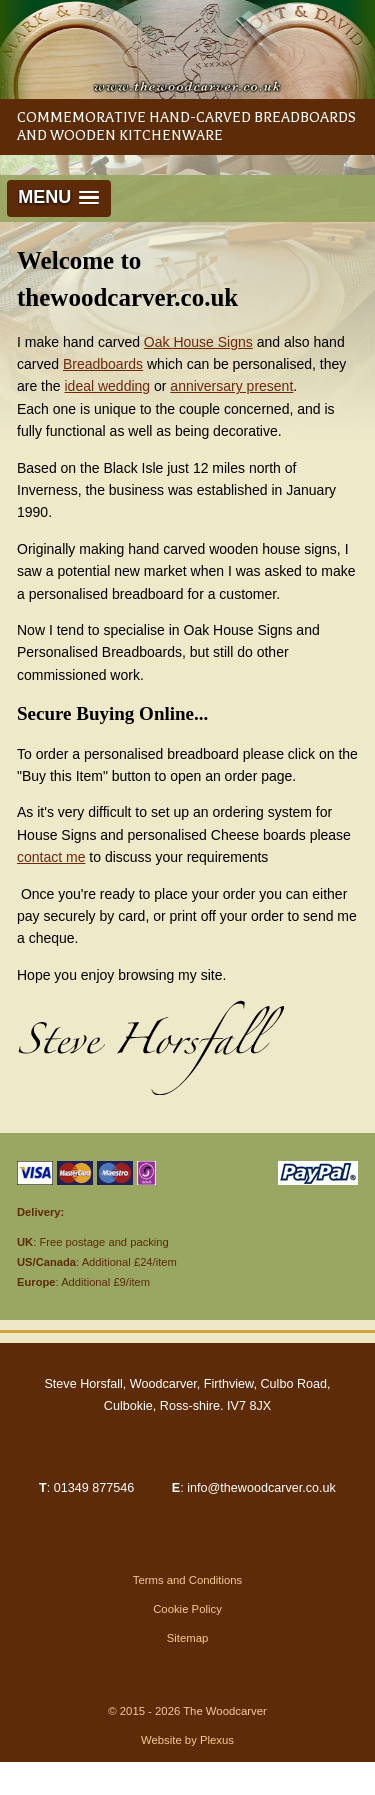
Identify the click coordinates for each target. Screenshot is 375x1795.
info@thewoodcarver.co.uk (261, 1488)
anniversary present (231, 386)
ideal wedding (107, 386)
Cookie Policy (187, 1609)
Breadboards (103, 364)
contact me (51, 857)
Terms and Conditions (188, 1580)
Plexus (217, 1740)
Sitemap (188, 1638)
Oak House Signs (198, 342)
